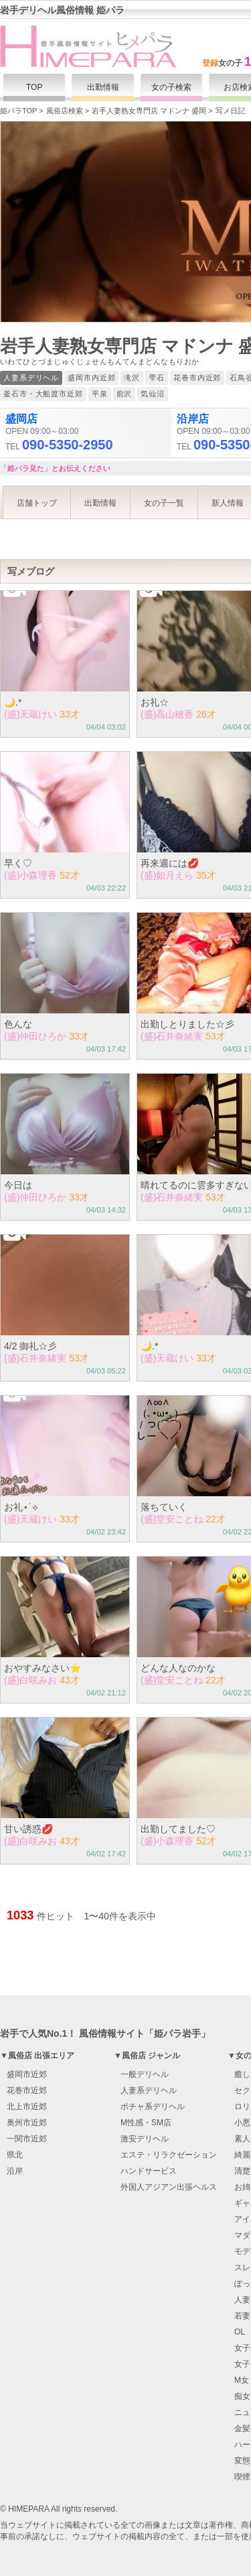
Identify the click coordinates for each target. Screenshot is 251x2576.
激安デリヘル (144, 2138)
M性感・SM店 (145, 2122)
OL (239, 2332)
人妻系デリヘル (148, 2090)
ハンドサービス (148, 2171)
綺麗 (242, 2155)
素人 (242, 2138)
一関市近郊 (27, 2138)
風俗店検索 (64, 111)
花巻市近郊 (27, 2090)
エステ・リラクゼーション (168, 2155)
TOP (34, 87)
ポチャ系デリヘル (152, 2106)
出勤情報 (103, 87)
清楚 (242, 2171)
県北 (15, 2155)
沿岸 (15, 2171)
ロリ (242, 2106)
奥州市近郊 (27, 2122)
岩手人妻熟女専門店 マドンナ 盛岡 (149, 111)
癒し (242, 2074)
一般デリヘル (144, 2074)
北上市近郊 (27, 2106)
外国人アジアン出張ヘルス (168, 2187)
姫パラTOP (18, 111)
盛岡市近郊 (27, 2074)
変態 (242, 2460)
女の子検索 (171, 87)
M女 (241, 2380)
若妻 (242, 2315)
